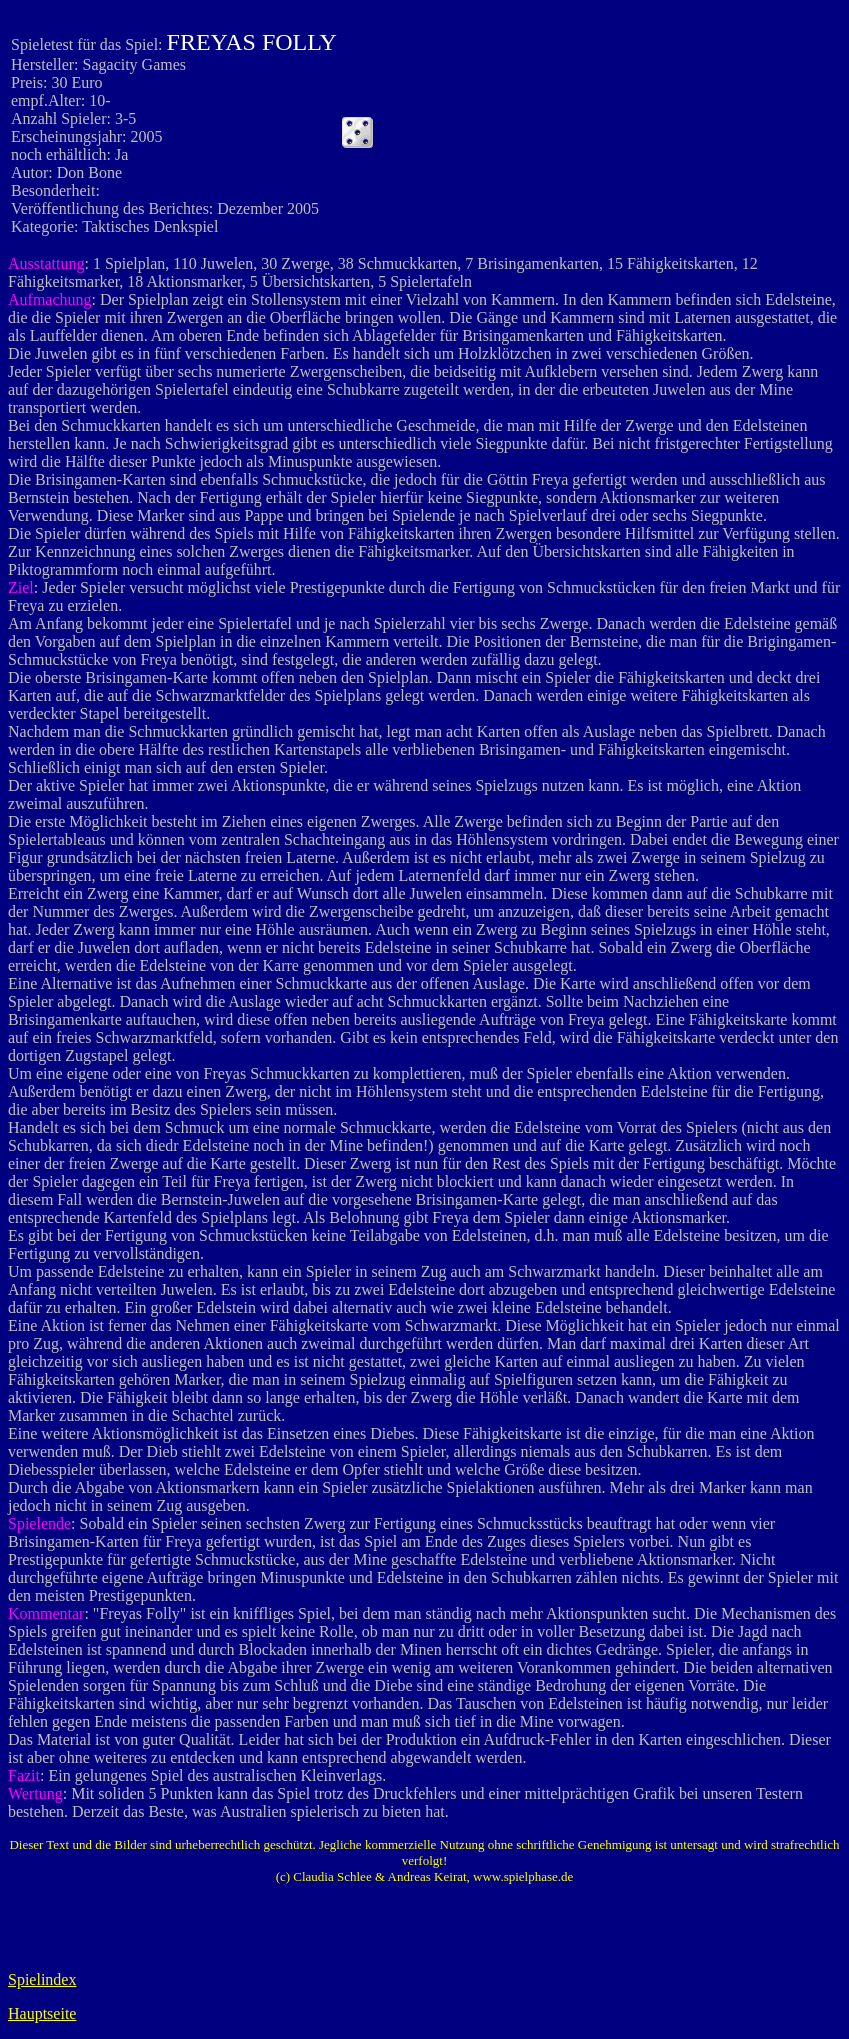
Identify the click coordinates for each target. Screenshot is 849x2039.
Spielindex (42, 1979)
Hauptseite (42, 2013)
